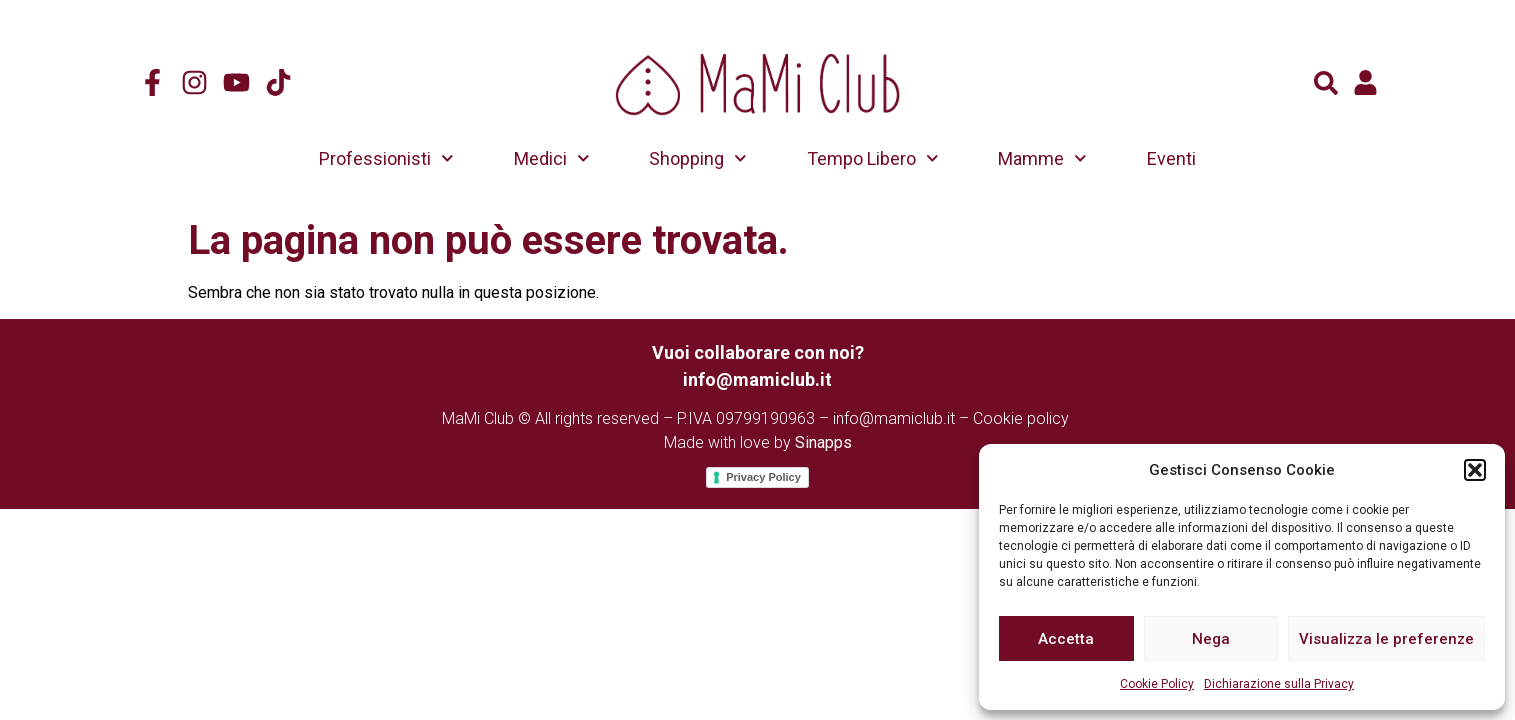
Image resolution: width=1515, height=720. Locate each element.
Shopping (698, 158)
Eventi (1171, 158)
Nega (1211, 639)
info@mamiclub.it (894, 418)
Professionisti (386, 158)
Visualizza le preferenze (1386, 639)
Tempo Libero (873, 158)
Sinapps (823, 442)
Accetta (1066, 639)
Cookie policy (1021, 418)
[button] (1475, 470)
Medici (552, 158)
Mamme (1042, 158)
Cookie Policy (1157, 684)
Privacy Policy (763, 477)
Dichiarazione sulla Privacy (1279, 684)
